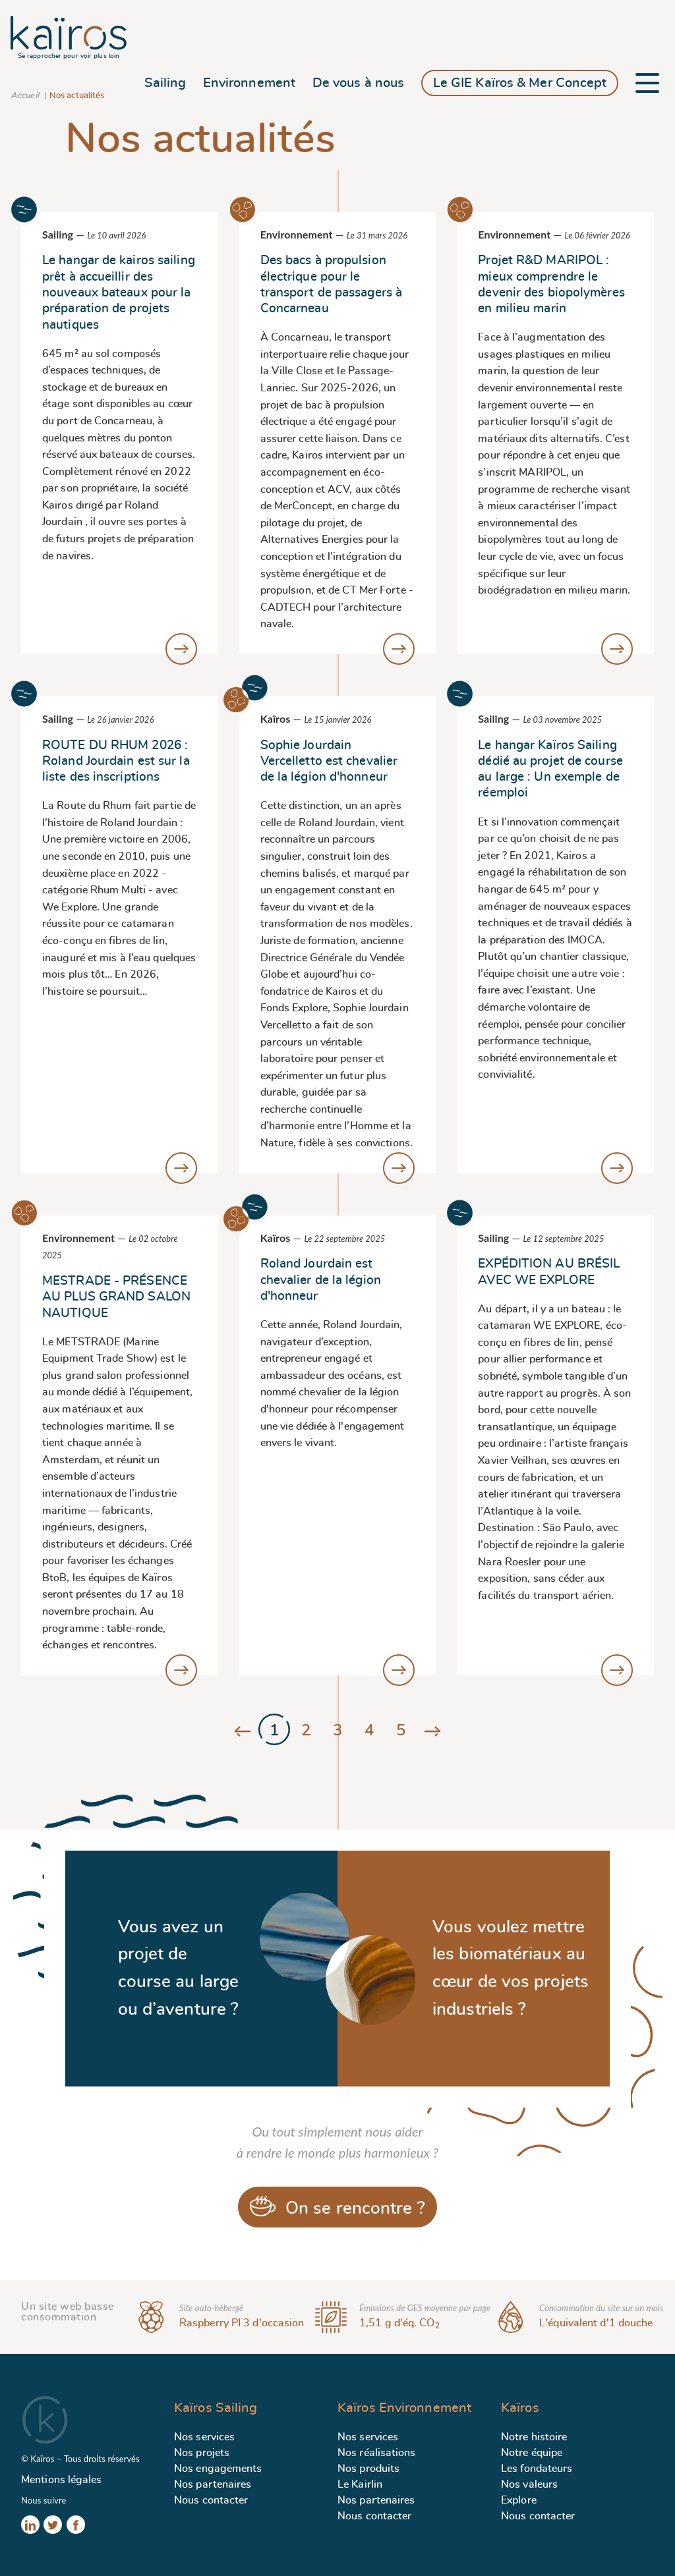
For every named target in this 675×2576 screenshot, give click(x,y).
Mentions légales (61, 2480)
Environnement (249, 83)
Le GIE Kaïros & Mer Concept (520, 83)
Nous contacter (211, 2500)
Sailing (165, 83)
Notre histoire (534, 2437)
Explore (519, 2500)
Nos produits (368, 2468)
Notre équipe (531, 2453)
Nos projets (201, 2453)
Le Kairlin (360, 2484)
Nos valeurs (529, 2484)
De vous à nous (358, 83)
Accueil (25, 96)
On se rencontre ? (337, 2206)
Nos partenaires (213, 2484)
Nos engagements (218, 2468)
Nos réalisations (377, 2453)
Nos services (204, 2437)
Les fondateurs (536, 2468)
